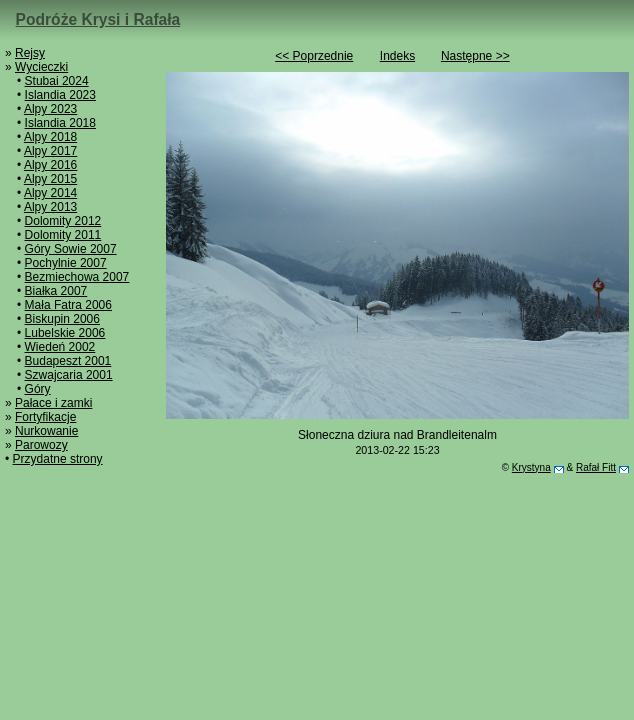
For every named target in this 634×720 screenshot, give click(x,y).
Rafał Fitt (596, 467)
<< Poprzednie (314, 56)
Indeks (397, 56)
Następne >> (475, 56)
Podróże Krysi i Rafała (98, 19)
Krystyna (531, 467)
